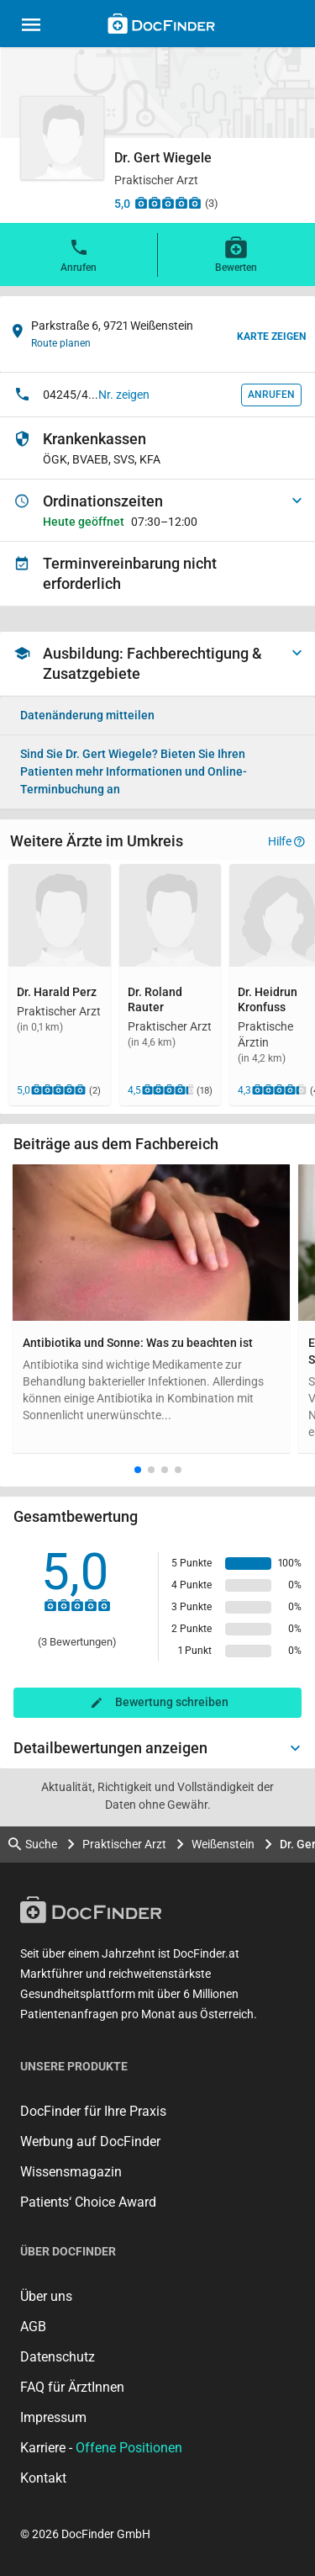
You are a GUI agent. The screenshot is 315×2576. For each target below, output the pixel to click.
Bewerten (236, 254)
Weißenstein (223, 1844)
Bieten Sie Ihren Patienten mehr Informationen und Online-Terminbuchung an (133, 771)
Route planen (61, 343)
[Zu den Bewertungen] (168, 202)
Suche (32, 1844)
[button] (137, 1469)
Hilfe (286, 841)
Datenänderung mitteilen (87, 715)
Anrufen (78, 254)
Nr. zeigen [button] (124, 394)
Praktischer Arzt (124, 1844)
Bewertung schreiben (171, 1702)
